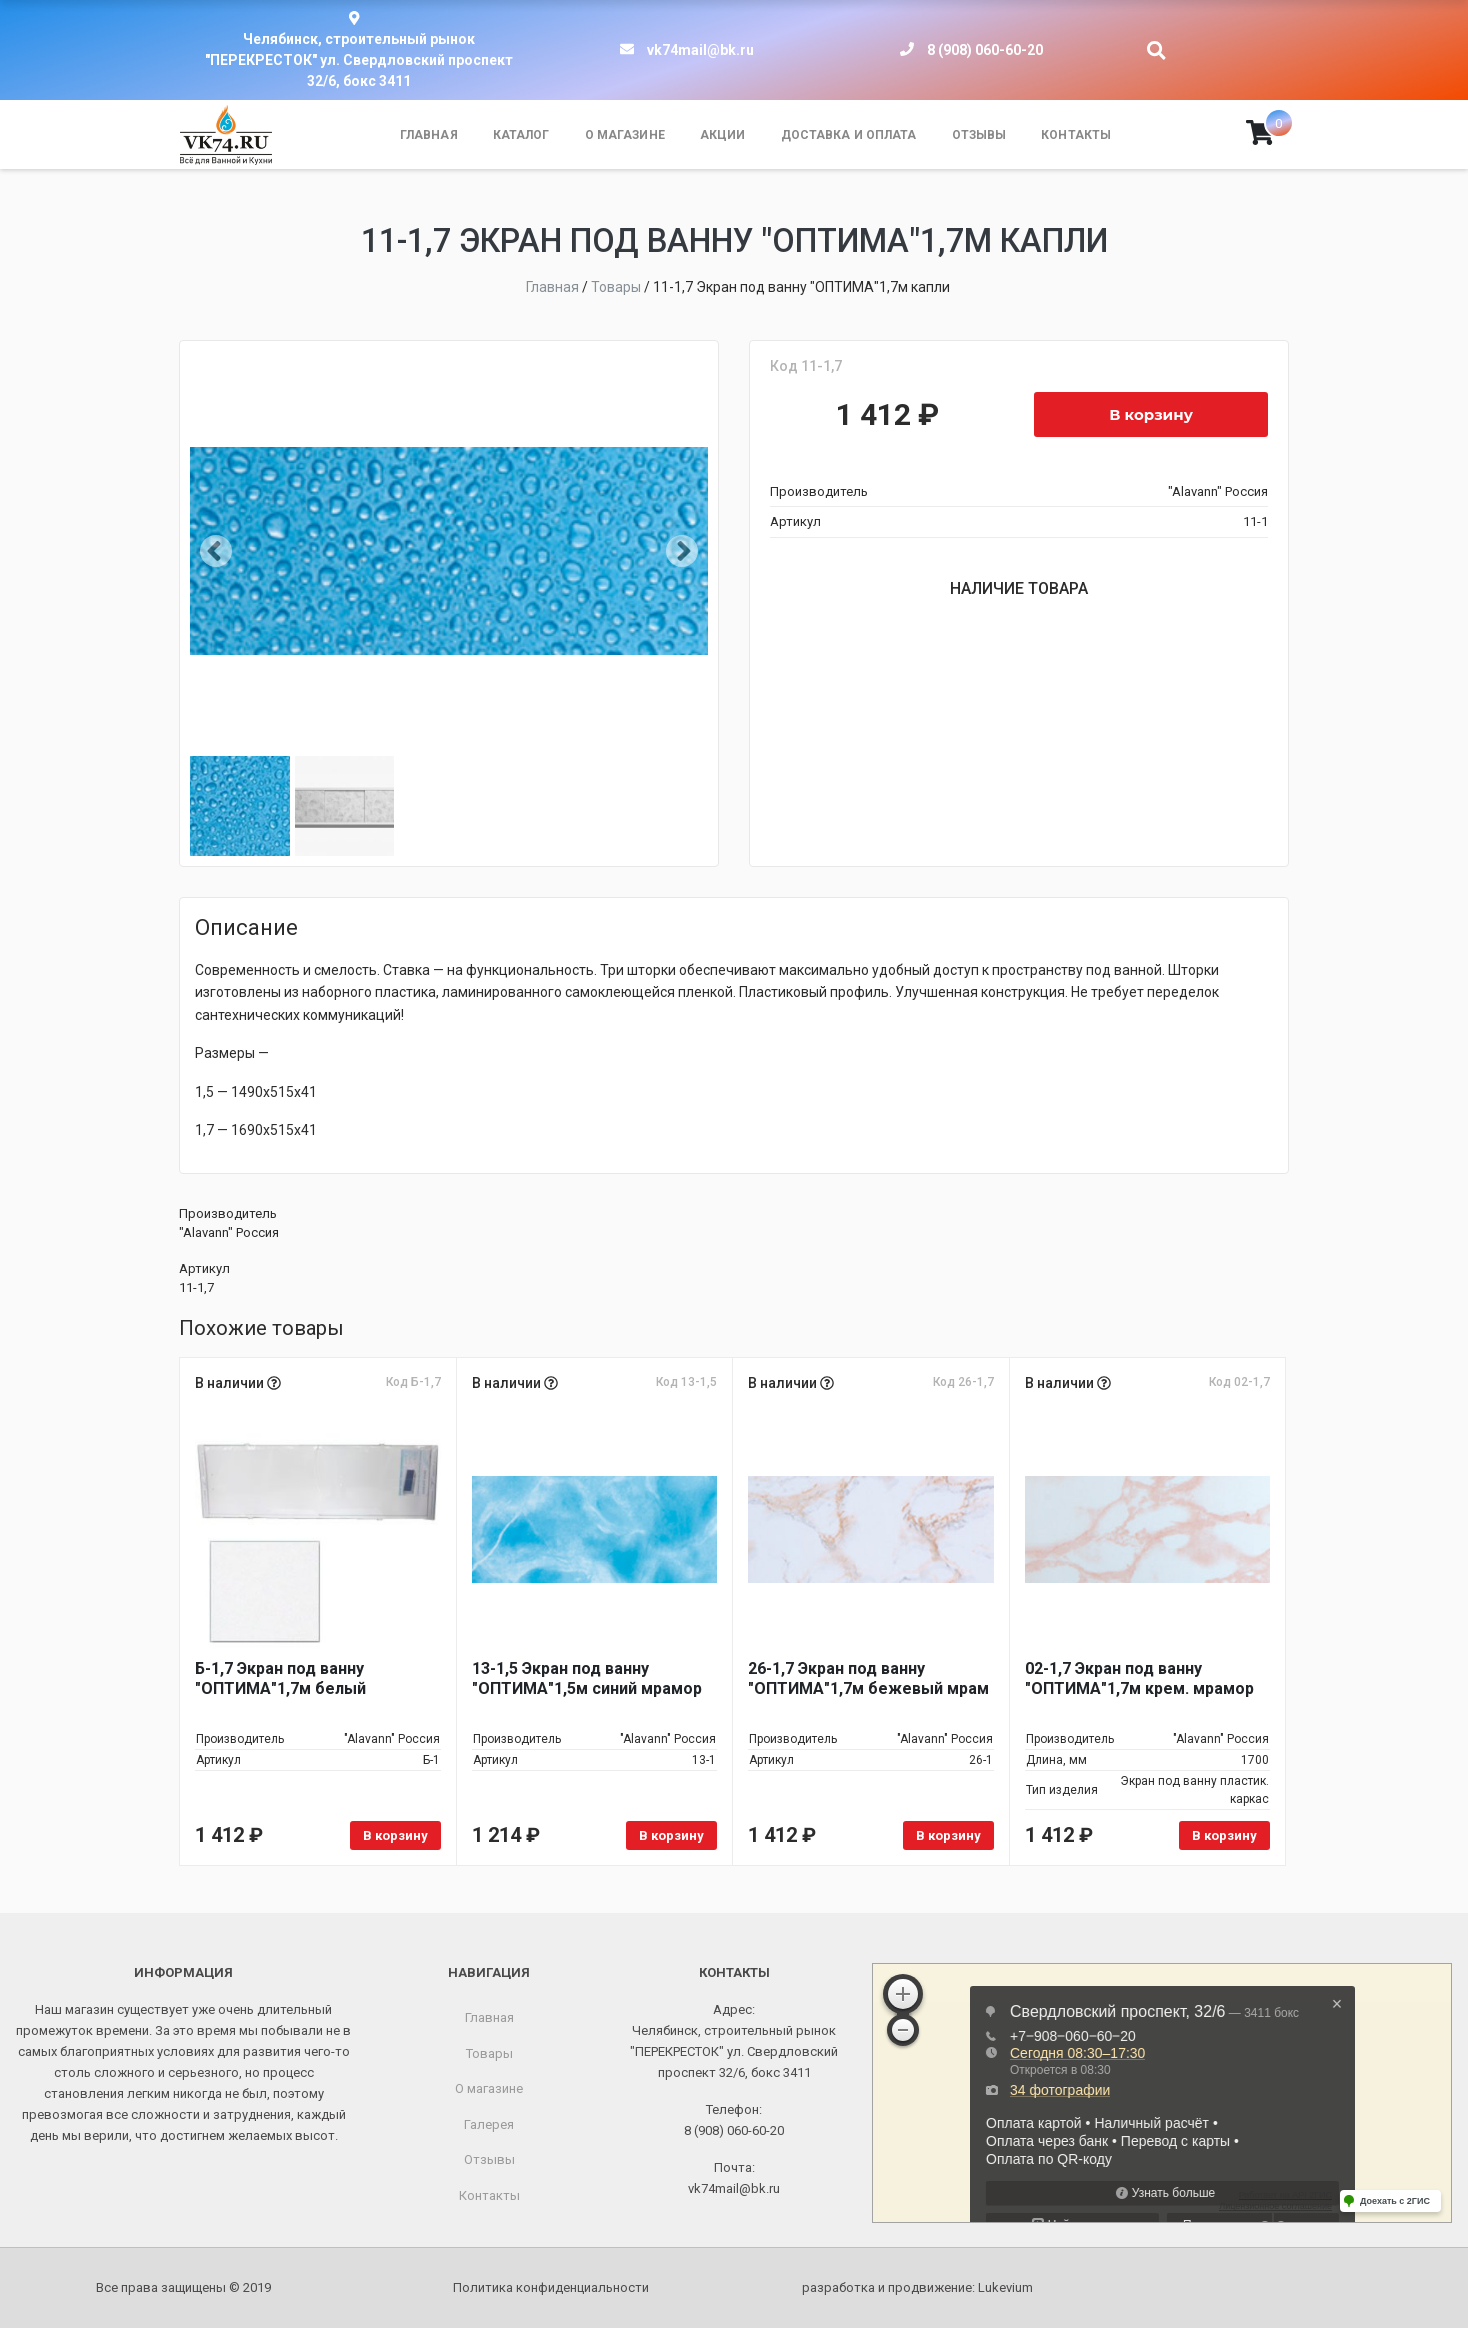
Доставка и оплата (849, 135)
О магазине (625, 135)
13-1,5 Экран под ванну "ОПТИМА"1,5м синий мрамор (587, 1678)
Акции (723, 135)
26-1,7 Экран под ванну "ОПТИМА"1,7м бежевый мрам (868, 1678)
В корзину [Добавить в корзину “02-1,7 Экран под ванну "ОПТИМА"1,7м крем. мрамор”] (1224, 1835)
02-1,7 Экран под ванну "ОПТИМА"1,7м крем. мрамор (1139, 1678)
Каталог (521, 135)
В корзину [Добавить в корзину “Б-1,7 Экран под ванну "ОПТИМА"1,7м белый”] (395, 1835)
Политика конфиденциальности (551, 2287)
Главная (429, 135)
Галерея (489, 2124)
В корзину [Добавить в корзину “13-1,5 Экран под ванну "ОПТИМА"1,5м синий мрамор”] (671, 1835)
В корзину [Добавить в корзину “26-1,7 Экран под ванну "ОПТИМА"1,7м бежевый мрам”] (948, 1835)
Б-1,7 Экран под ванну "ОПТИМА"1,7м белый (280, 1678)
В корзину (1151, 414)
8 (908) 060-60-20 (985, 50)
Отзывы (979, 135)
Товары (489, 2053)
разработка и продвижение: (917, 2287)
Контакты (1076, 135)
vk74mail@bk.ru (700, 50)
